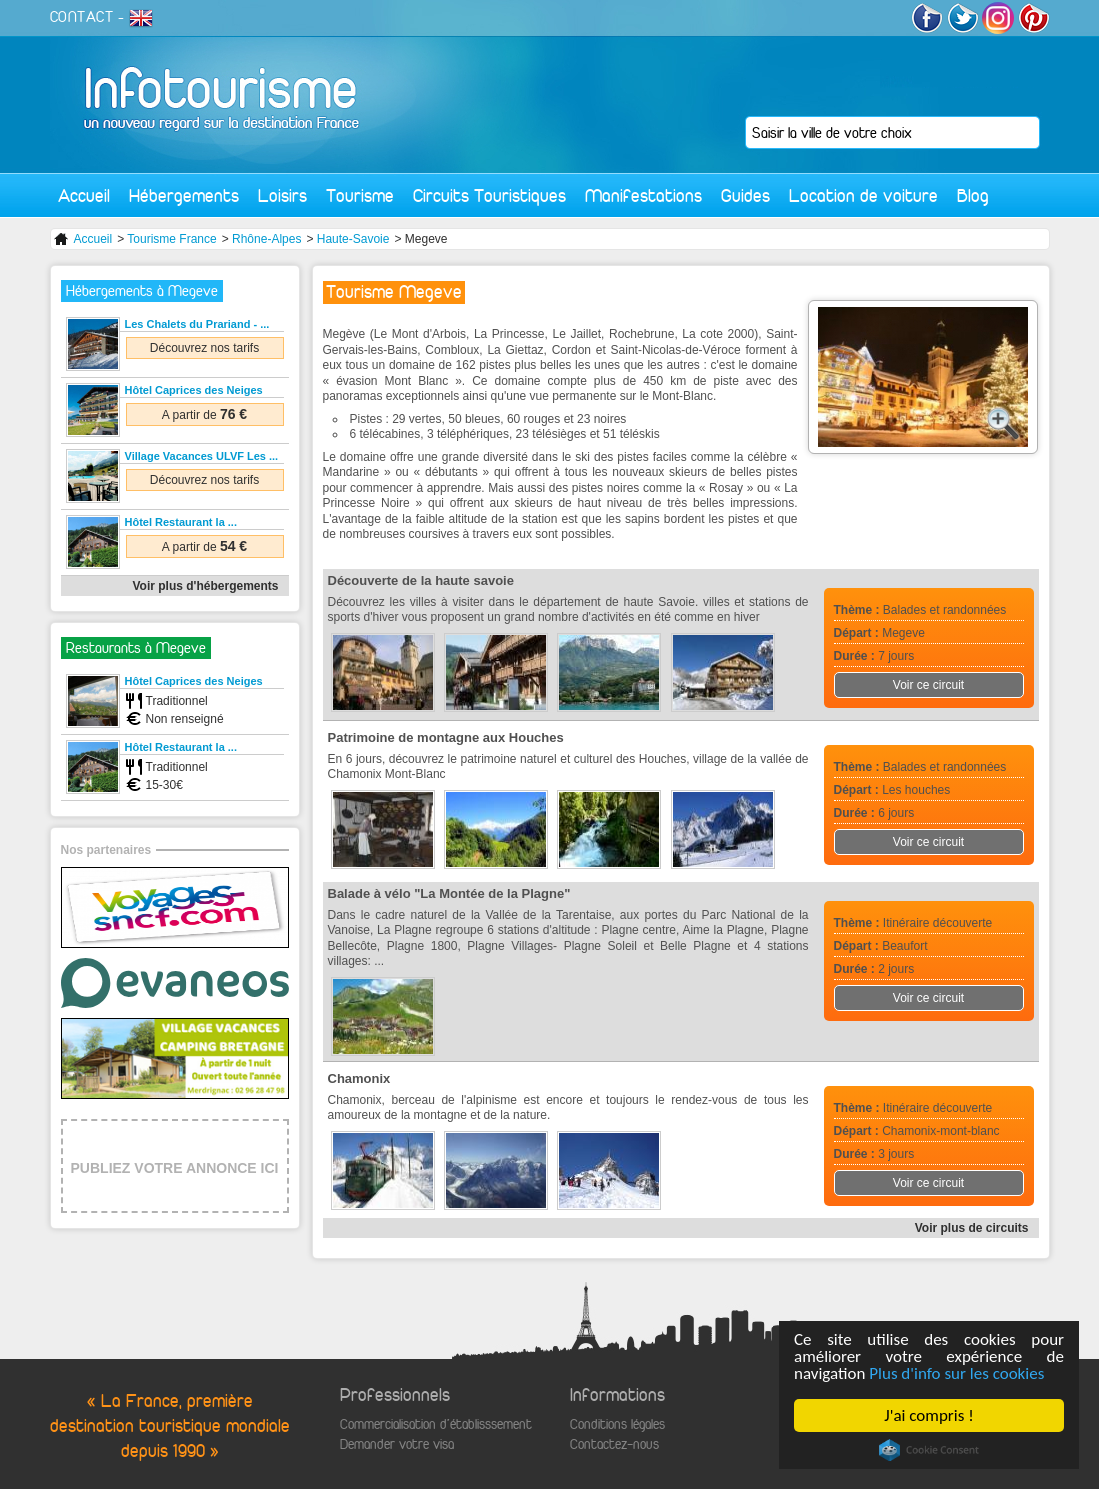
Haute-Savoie (353, 239)
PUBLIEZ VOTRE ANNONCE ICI (175, 1168)
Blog (973, 195)
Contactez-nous (614, 1444)
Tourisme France (171, 239)
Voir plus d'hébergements (206, 586)
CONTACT (82, 17)
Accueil (84, 195)
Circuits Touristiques (489, 195)
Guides (745, 195)
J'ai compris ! (928, 1415)
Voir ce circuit (928, 685)
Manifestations (643, 195)
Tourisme (360, 195)
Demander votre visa (397, 1444)
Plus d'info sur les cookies (956, 1373)
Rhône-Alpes (266, 239)
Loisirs (282, 195)
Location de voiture (863, 195)
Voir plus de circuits (972, 1228)
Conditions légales (617, 1424)
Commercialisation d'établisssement (436, 1424)
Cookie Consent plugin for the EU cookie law (929, 1450)
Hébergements (184, 195)
